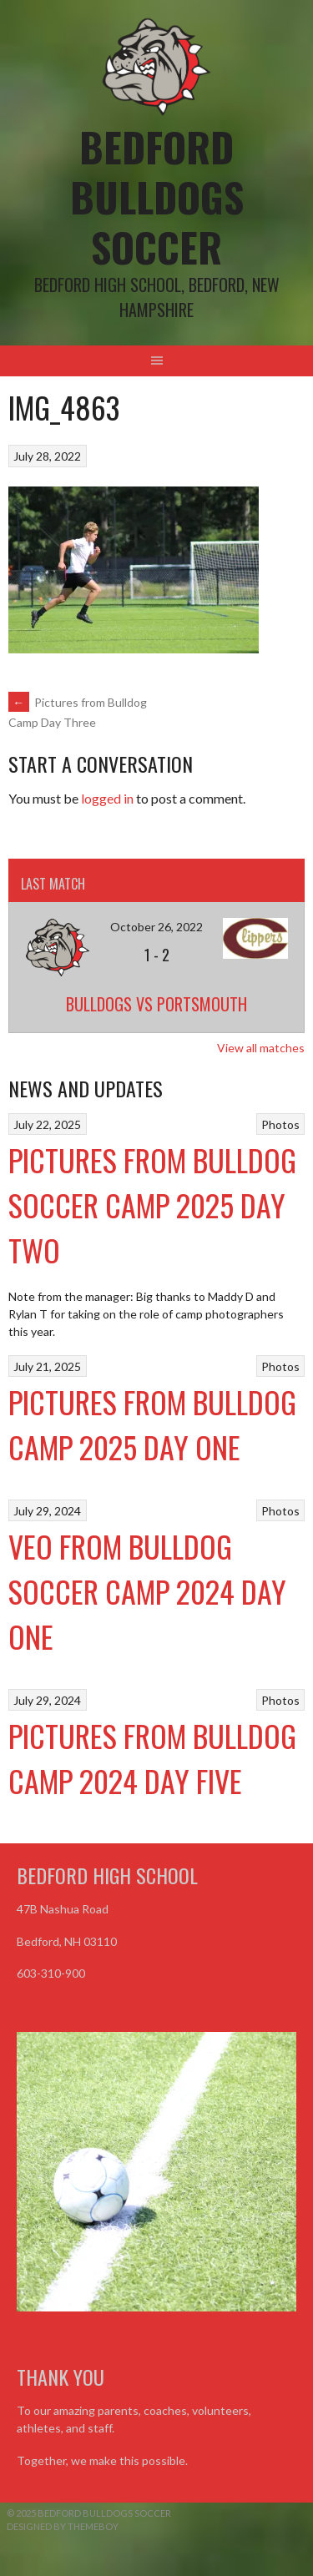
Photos (280, 1124)
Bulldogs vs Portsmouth (156, 1003)
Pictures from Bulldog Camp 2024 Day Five (152, 1757)
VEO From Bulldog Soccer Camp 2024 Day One (147, 1591)
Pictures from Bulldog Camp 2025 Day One (152, 1424)
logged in (107, 798)
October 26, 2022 (156, 927)
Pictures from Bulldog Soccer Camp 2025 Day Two (152, 1204)
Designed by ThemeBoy (63, 2526)
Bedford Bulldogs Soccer (157, 196)
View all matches (261, 1048)
